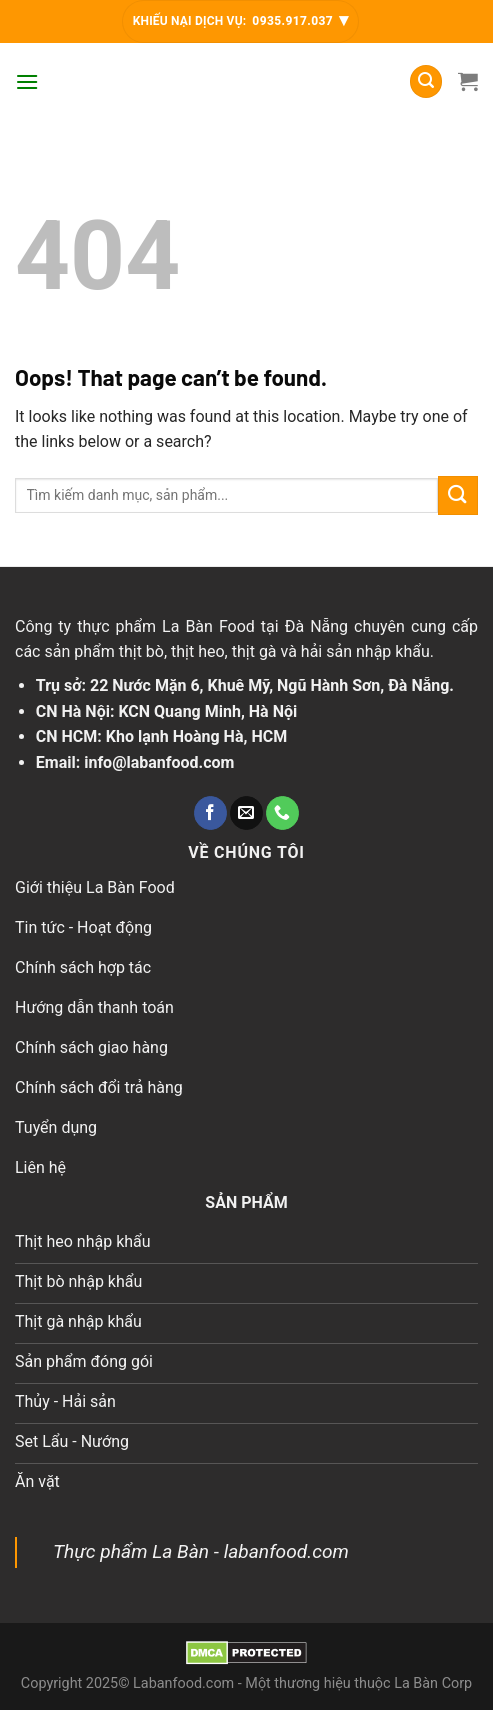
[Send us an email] (246, 813)
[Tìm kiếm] (426, 81)
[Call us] (282, 813)
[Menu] (27, 81)
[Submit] (458, 495)
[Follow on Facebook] (210, 813)
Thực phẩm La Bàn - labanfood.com (201, 1551)
